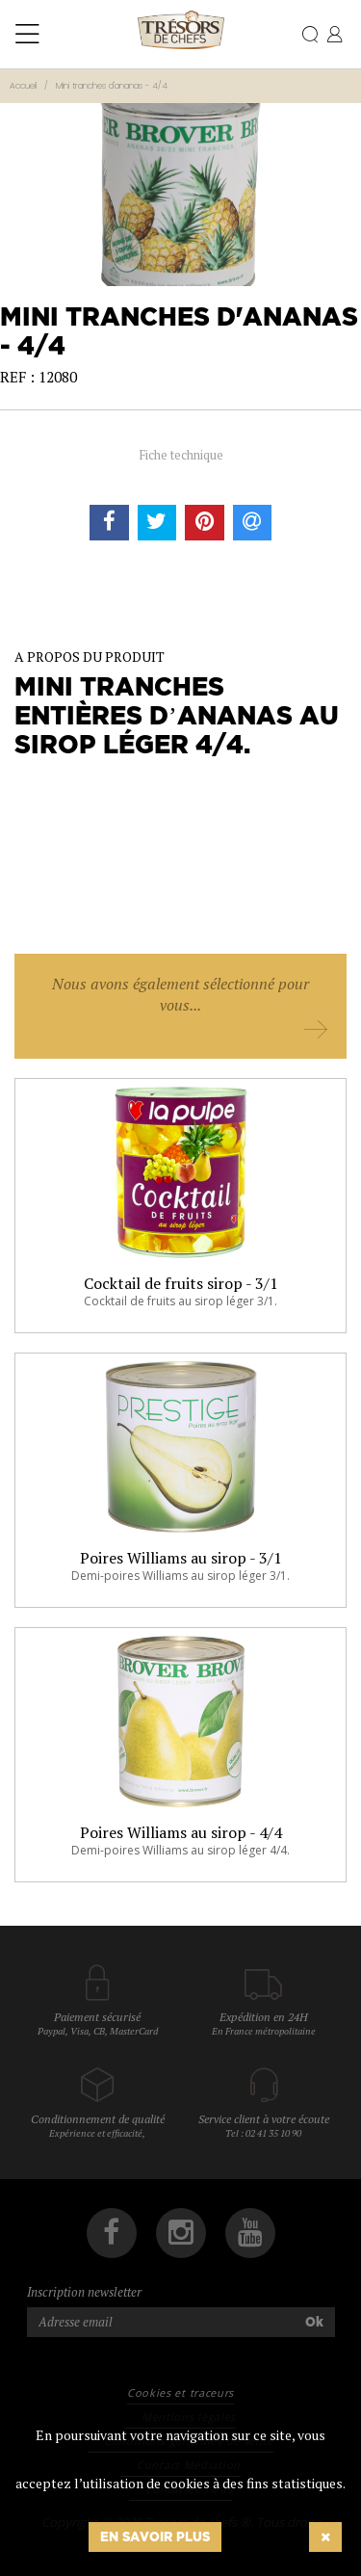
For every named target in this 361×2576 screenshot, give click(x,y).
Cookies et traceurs (180, 2392)
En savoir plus (155, 2536)
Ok (314, 2321)
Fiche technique (181, 454)
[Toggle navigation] (27, 34)
